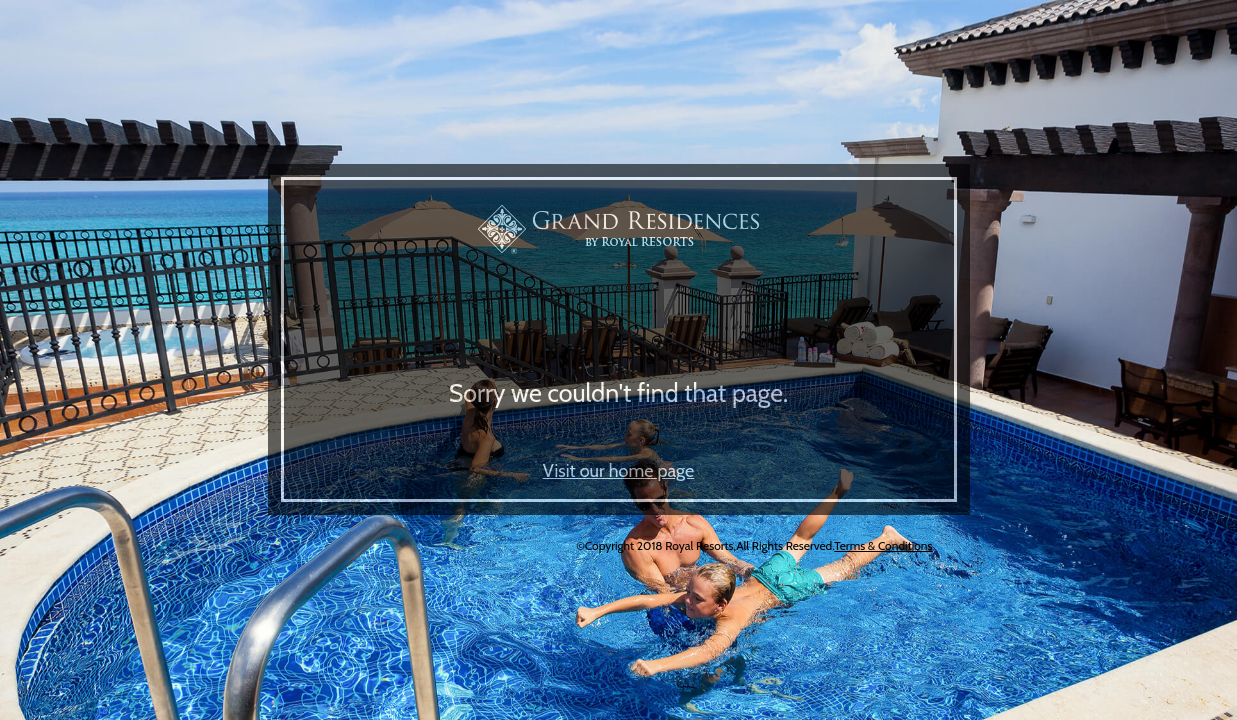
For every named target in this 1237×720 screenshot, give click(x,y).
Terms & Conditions (883, 545)
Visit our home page (619, 471)
